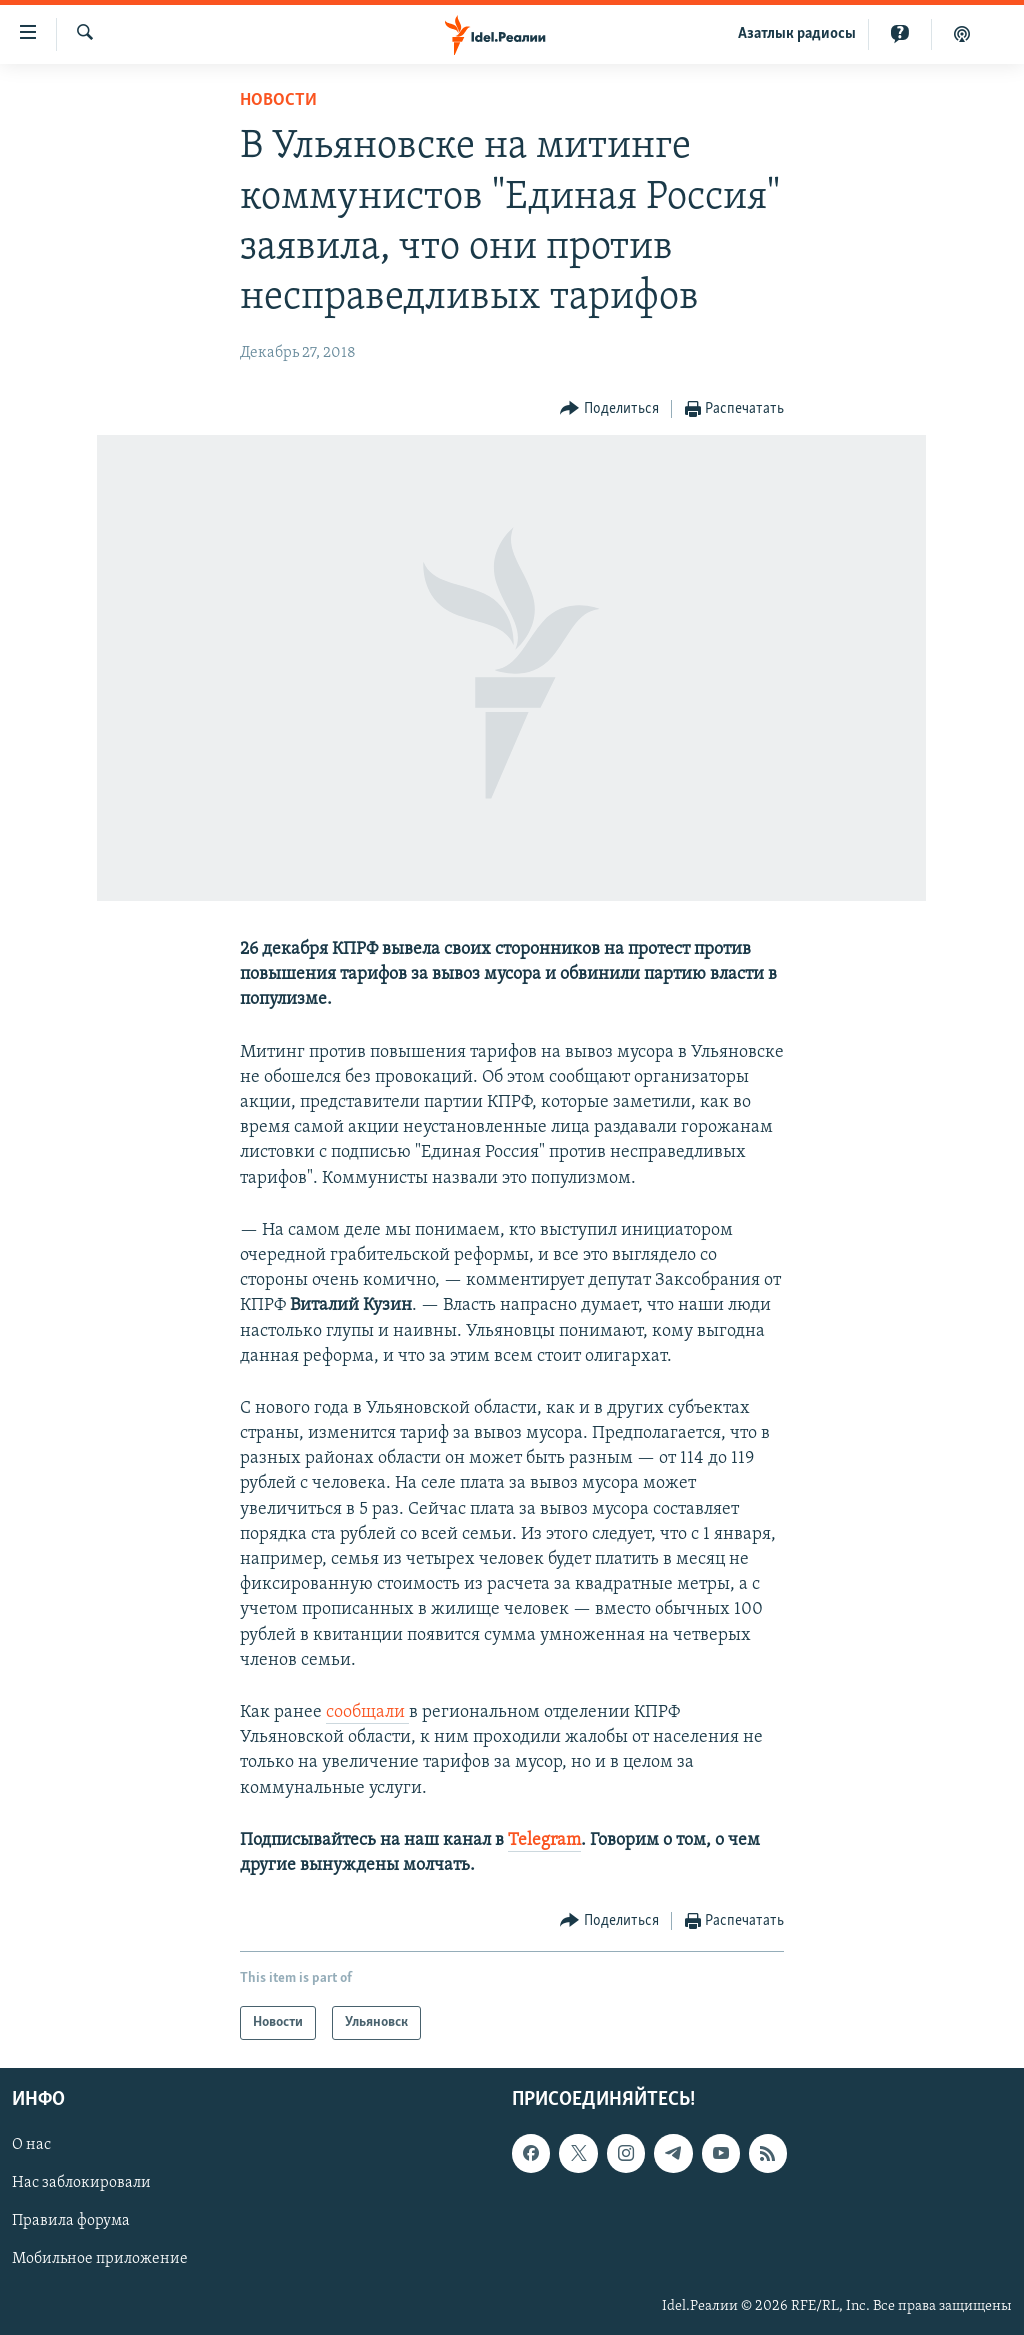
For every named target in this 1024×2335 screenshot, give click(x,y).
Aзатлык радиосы (797, 34)
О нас (31, 2146)
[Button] (609, 409)
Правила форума (71, 2222)
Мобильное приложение (100, 2260)
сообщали (367, 1712)
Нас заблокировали (81, 2184)
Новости (278, 100)
